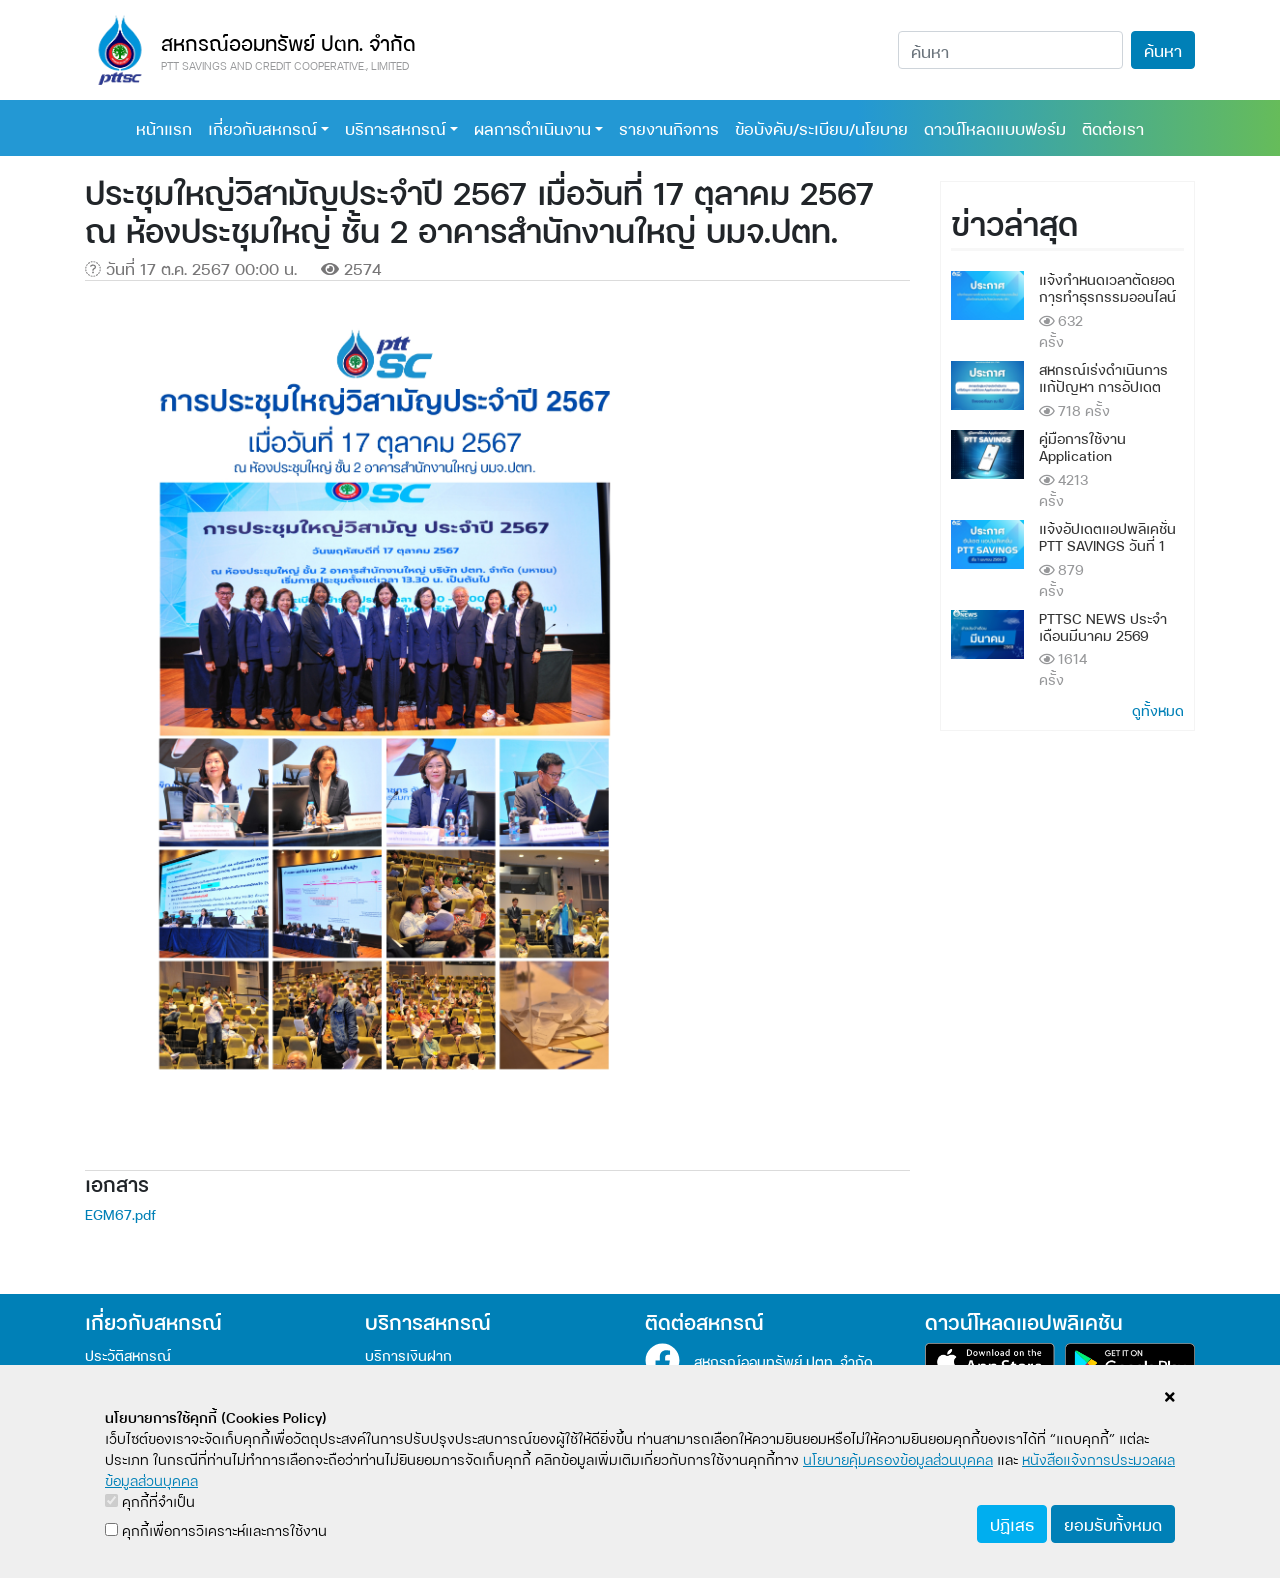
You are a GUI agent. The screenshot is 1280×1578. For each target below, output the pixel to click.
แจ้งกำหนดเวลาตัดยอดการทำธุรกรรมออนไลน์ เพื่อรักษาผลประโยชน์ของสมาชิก (1107, 303)
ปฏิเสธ (1012, 1523)
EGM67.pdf (120, 1213)
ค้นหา (1163, 49)
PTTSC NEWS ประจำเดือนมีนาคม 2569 (1103, 626)
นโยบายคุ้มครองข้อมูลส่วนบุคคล (898, 1458)
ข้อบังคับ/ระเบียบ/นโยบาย (821, 127)
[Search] (1010, 50)
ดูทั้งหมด (1158, 709)
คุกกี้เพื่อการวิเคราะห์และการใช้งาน (216, 1529)
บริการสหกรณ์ (395, 127)
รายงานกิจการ (669, 127)
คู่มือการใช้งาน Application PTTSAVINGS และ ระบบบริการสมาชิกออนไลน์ (1110, 462)
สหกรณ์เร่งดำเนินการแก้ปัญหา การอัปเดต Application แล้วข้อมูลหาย (1106, 393)
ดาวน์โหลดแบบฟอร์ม (995, 127)
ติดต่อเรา (1113, 127)
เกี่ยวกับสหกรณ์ (262, 127)
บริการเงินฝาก (408, 1354)
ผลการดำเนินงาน (532, 127)
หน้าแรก (164, 127)
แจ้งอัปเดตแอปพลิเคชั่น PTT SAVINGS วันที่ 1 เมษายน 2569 (1107, 544)
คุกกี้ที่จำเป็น (150, 1500)
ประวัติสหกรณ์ (128, 1354)
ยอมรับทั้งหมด (1113, 1523)
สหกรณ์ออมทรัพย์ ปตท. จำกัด (783, 1360)
